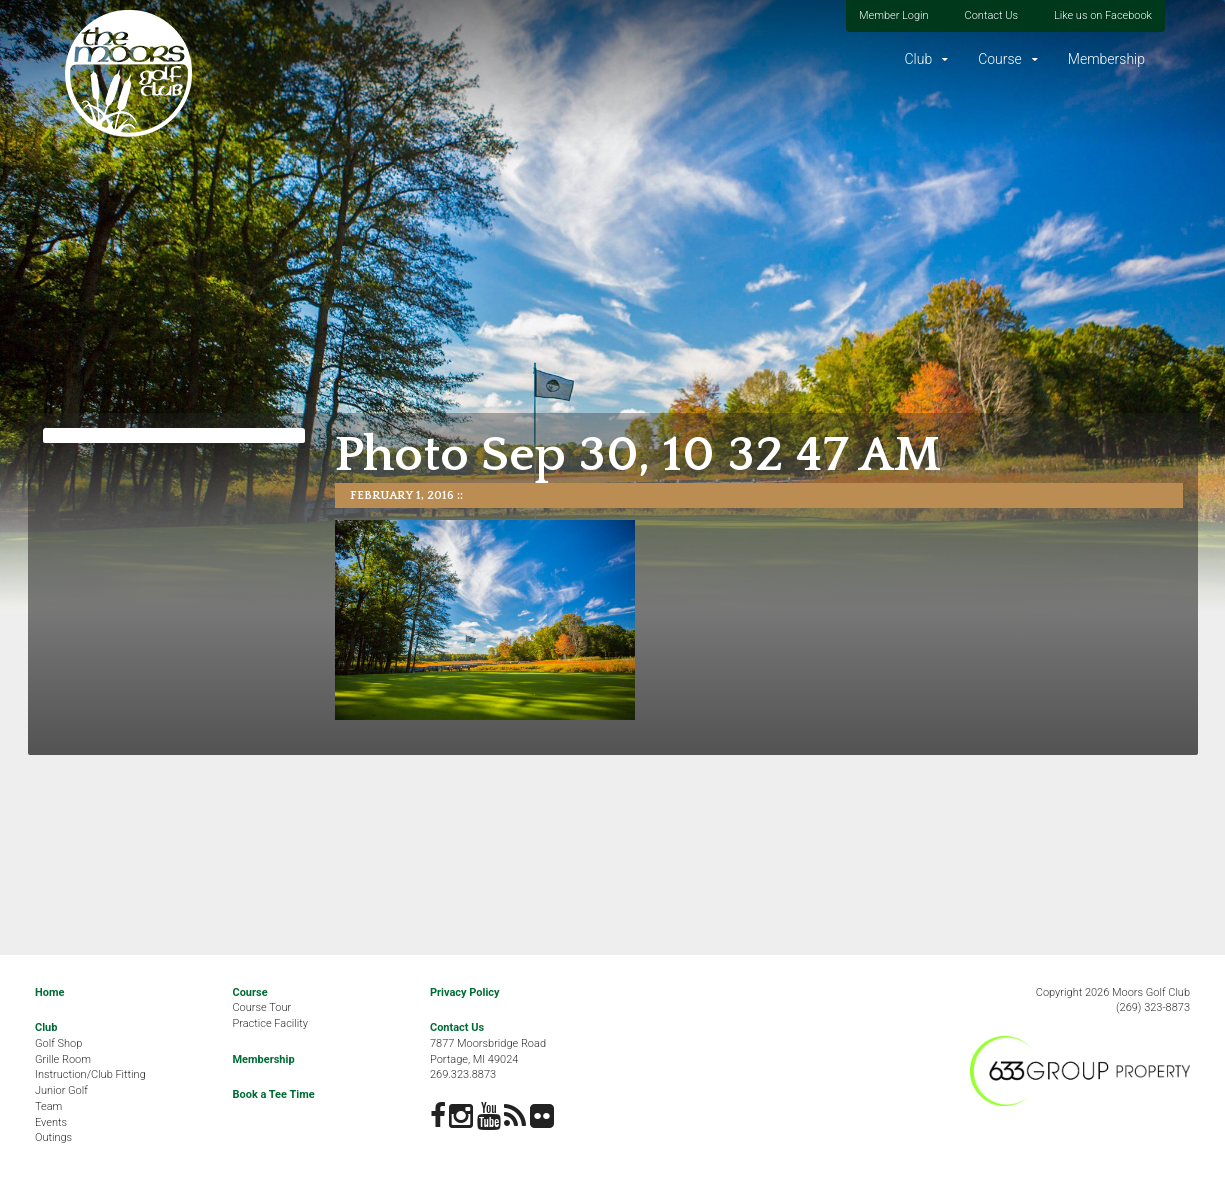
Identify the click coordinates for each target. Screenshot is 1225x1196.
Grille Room (63, 1059)
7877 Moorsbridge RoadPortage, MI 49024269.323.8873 (488, 1059)
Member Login (894, 15)
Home (49, 992)
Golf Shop (58, 1043)
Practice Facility (270, 1023)
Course (1000, 59)
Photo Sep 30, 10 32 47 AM (638, 455)
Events (51, 1122)
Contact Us (991, 15)
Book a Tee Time (273, 1094)
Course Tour (261, 1007)
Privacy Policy (465, 992)
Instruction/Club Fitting (90, 1074)
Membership (1106, 59)
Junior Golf (61, 1090)
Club (918, 59)
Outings (53, 1137)
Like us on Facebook (1103, 15)
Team (48, 1106)
